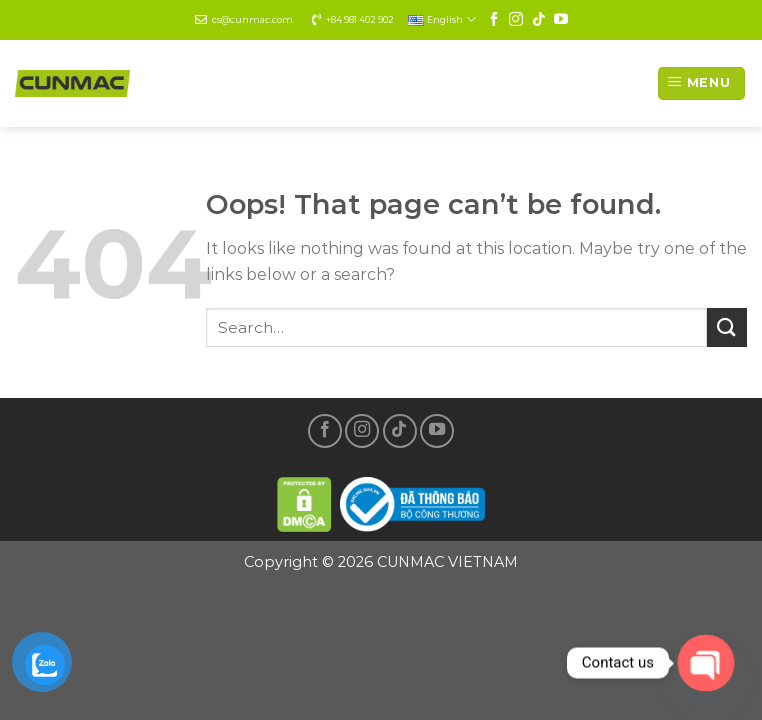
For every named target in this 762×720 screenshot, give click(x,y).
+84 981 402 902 (360, 19)
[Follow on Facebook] (494, 20)
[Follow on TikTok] (539, 20)
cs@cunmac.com (252, 19)
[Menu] (701, 83)
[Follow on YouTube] (561, 20)
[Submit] (727, 327)
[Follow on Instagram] (516, 20)
